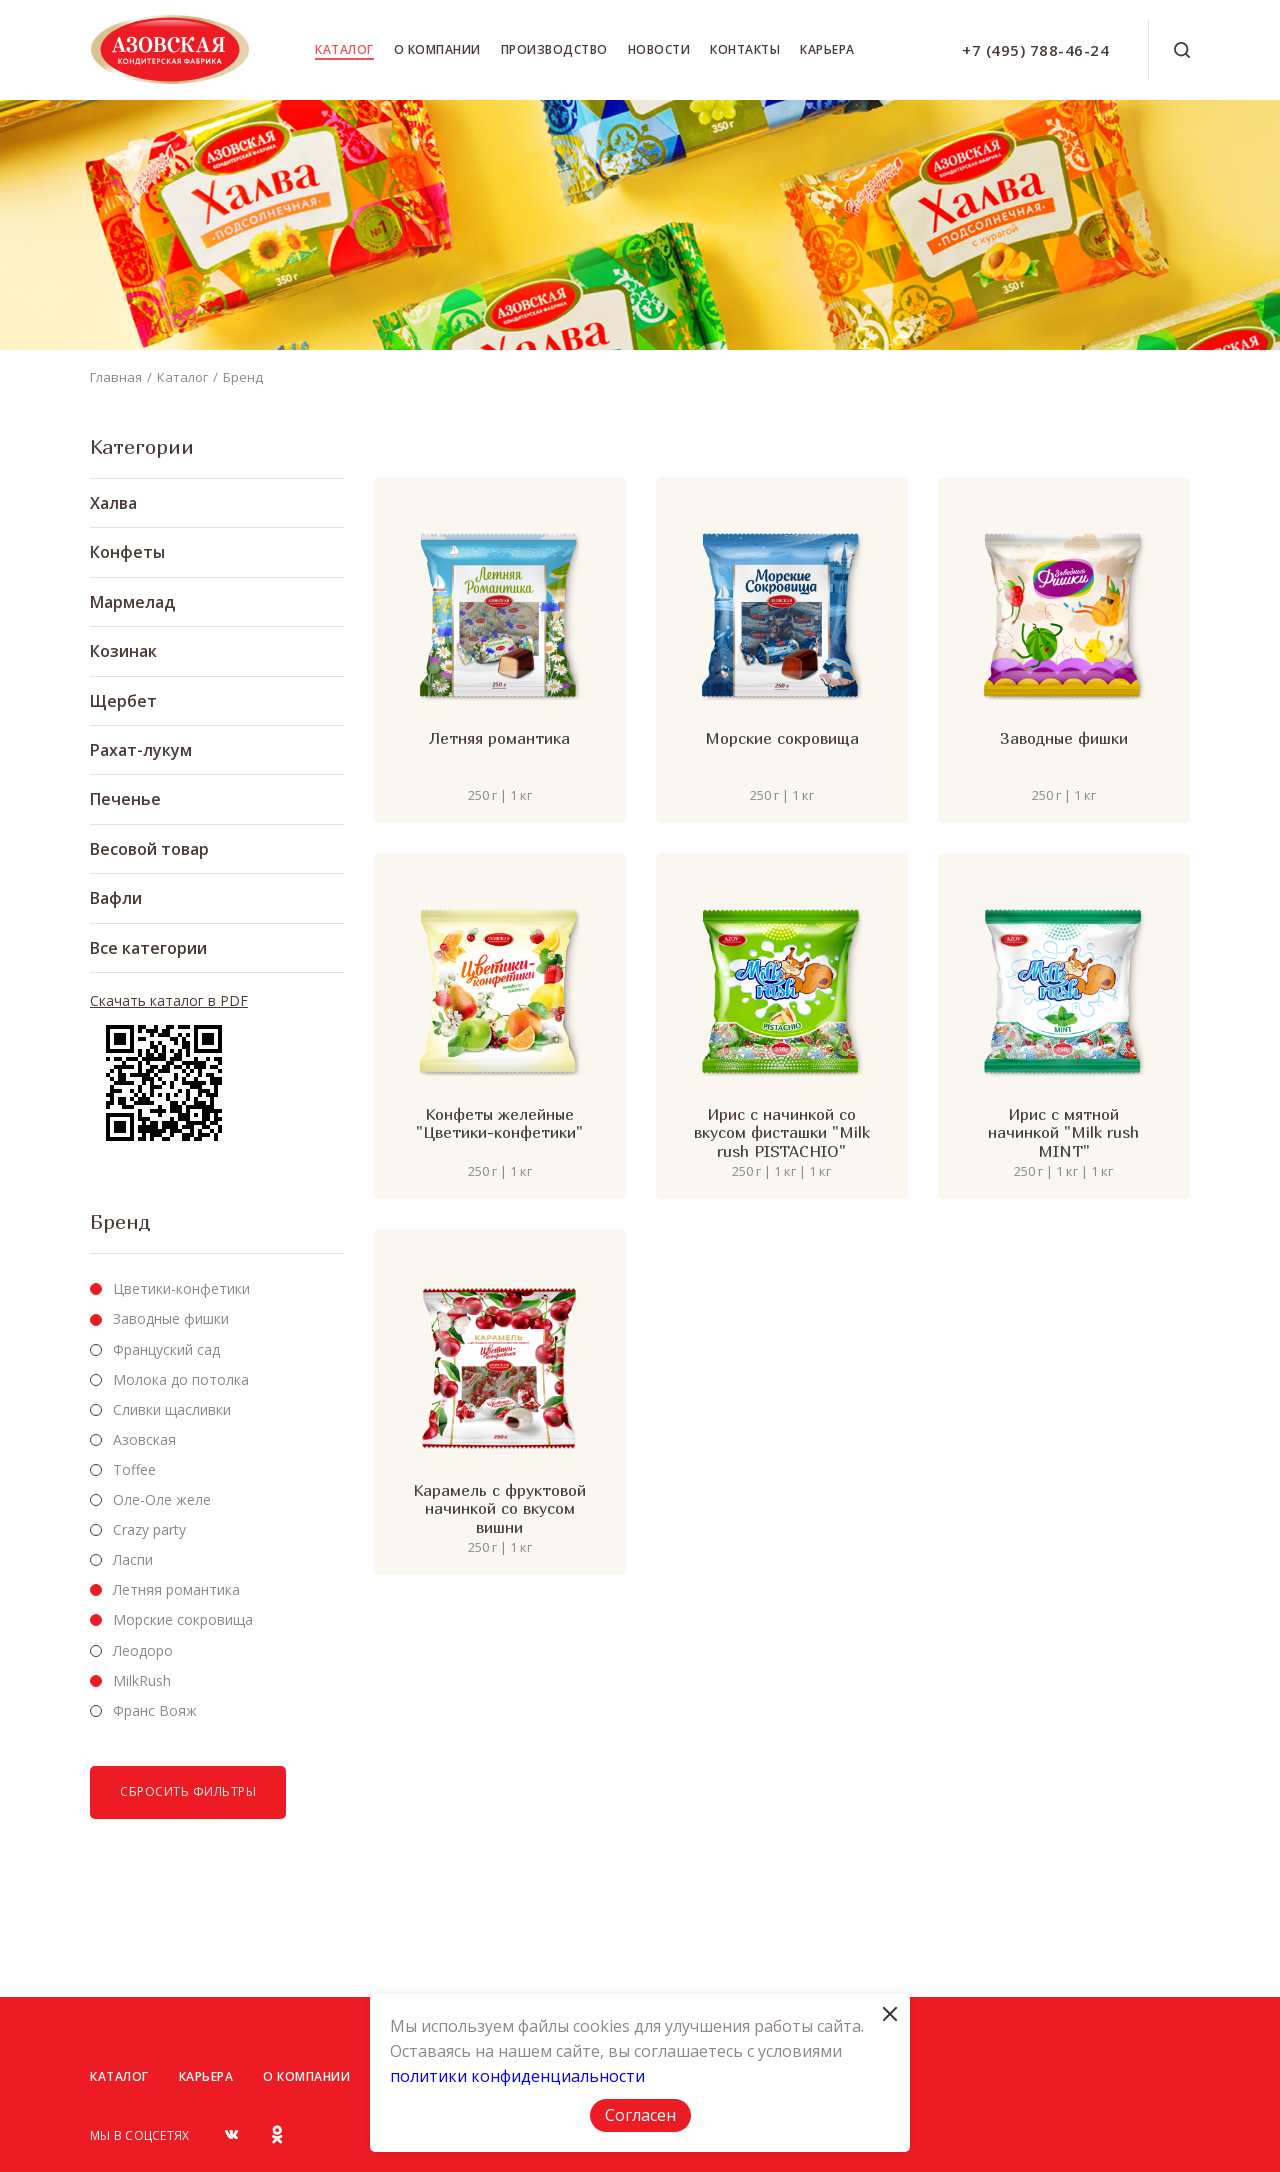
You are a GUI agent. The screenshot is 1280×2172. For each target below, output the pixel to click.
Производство (554, 49)
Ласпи (133, 1559)
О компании (437, 49)
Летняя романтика (176, 1589)
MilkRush (142, 1680)
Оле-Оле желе (162, 1499)
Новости (659, 49)
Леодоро (143, 1650)
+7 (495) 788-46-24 (1035, 50)
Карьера (827, 49)
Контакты (745, 49)
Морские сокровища (183, 1619)
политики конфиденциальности (517, 2076)
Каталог (344, 49)
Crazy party (149, 1529)
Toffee (134, 1469)
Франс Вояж (155, 1710)
